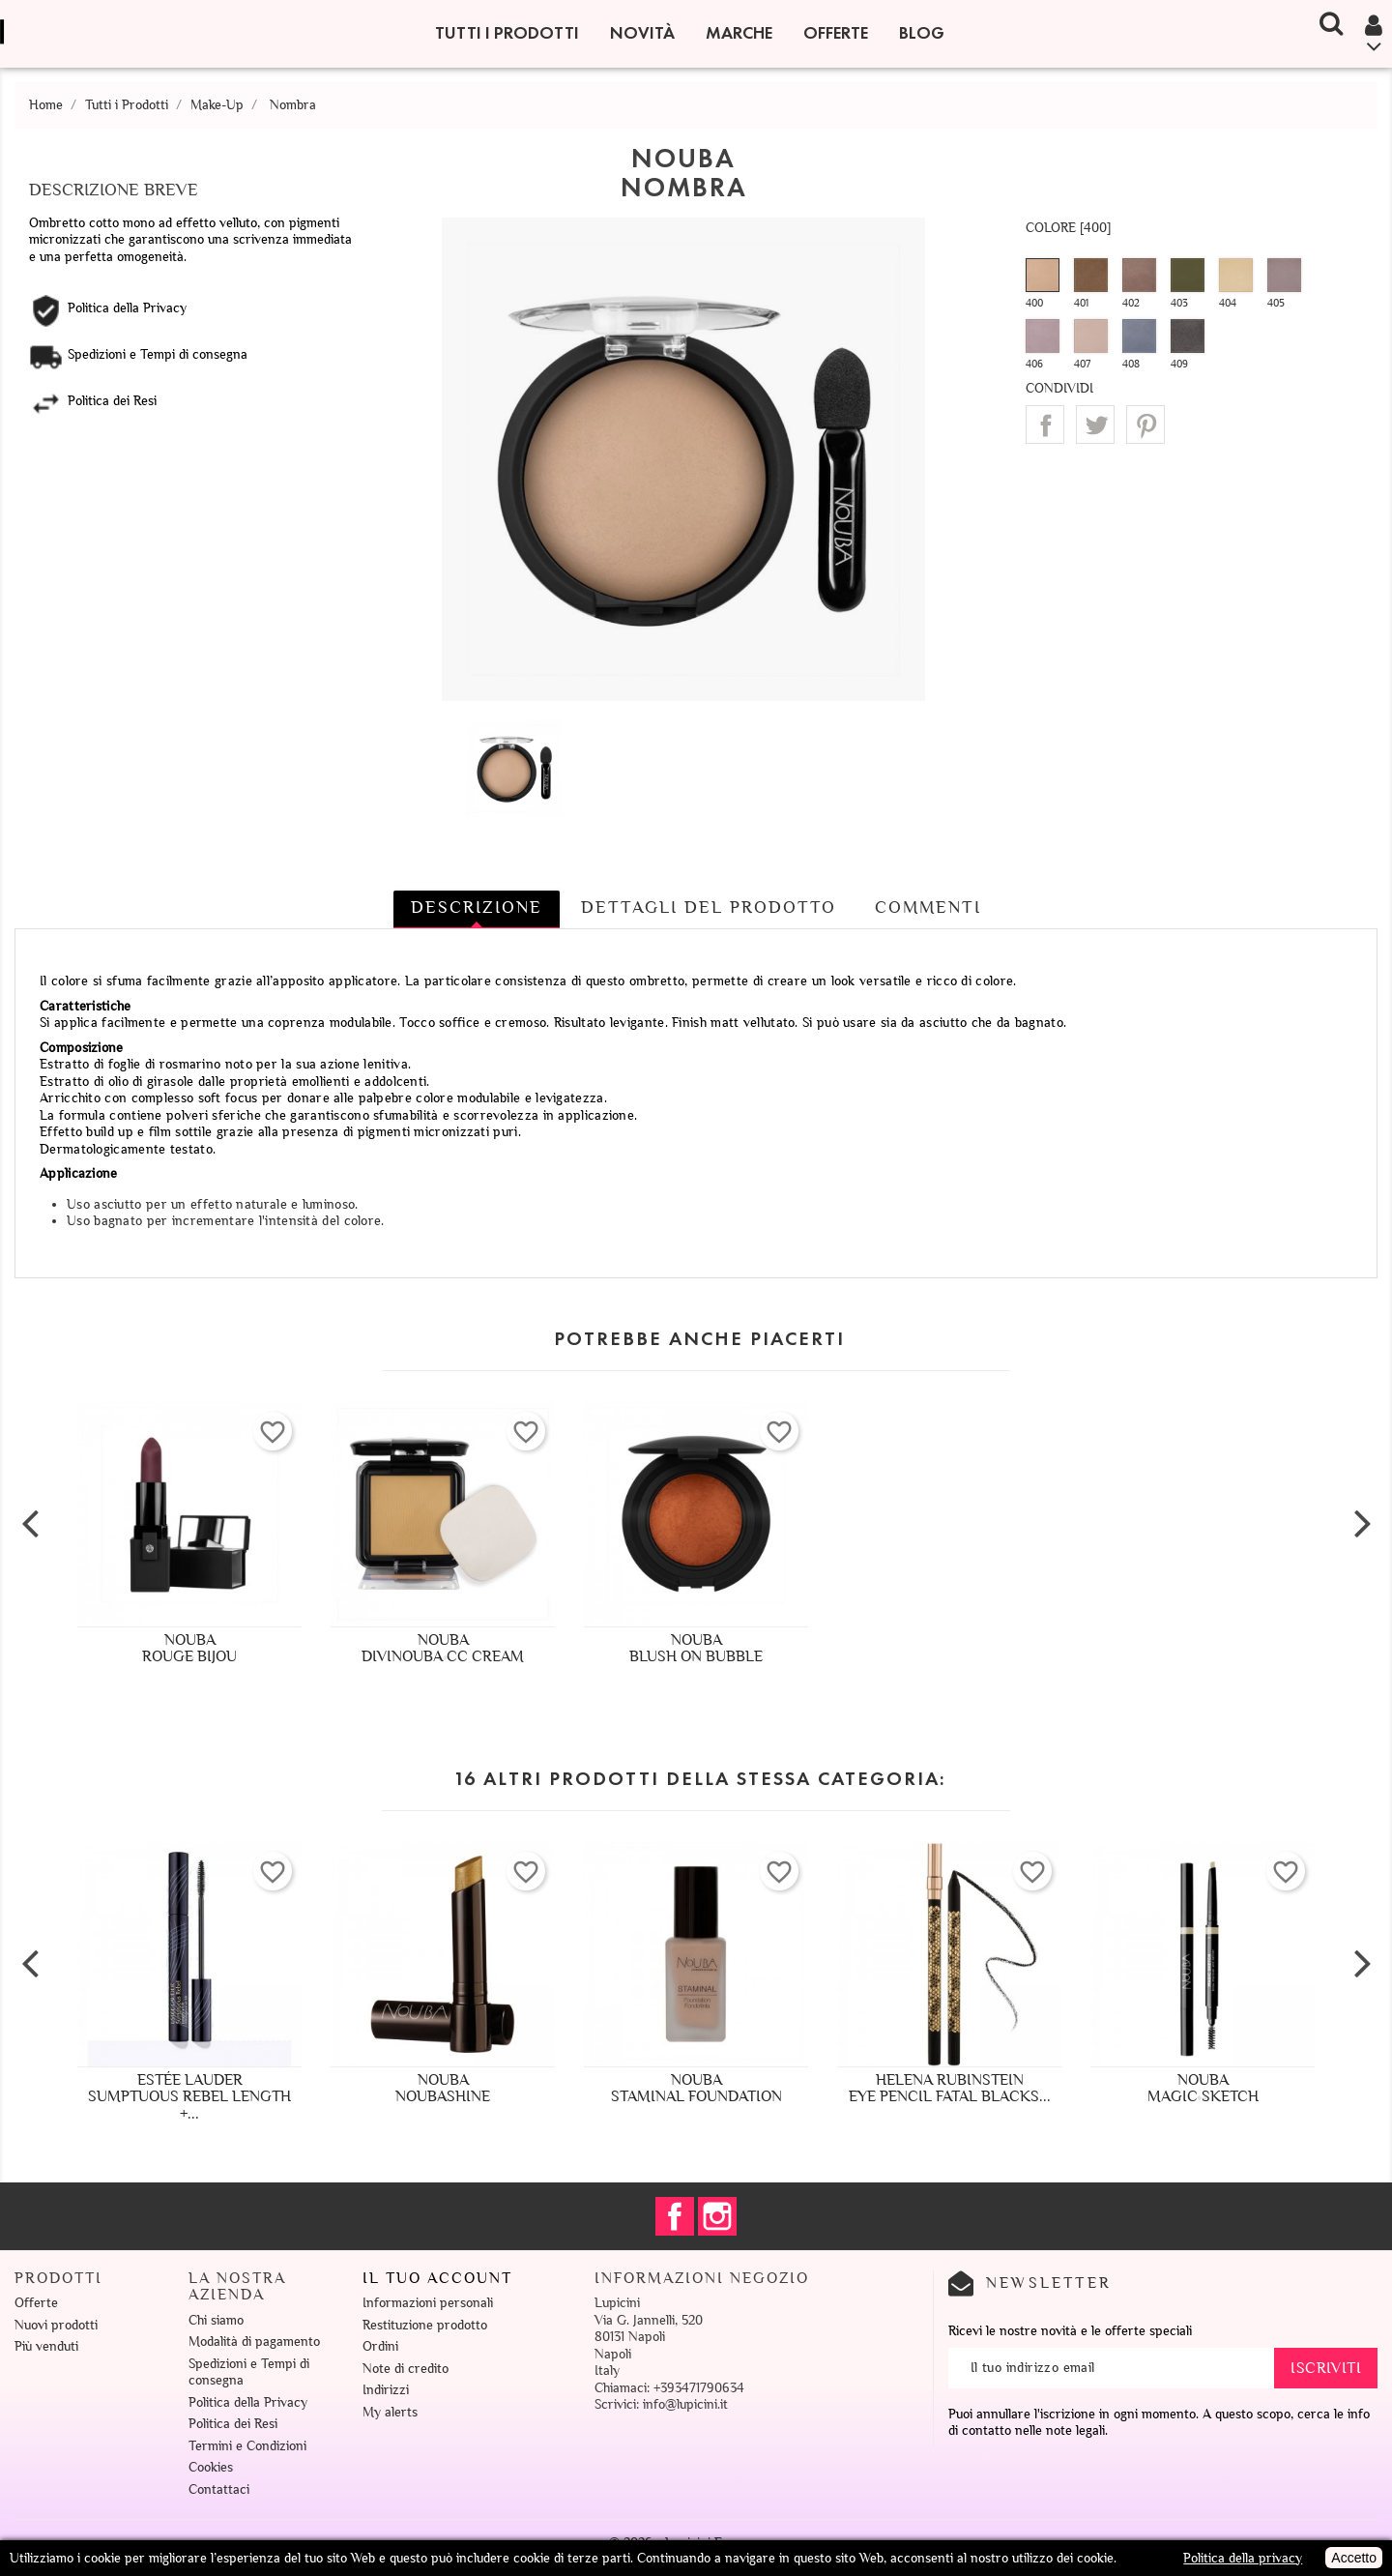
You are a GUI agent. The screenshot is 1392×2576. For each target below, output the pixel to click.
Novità (642, 33)
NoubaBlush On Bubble (696, 1648)
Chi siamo (216, 2320)
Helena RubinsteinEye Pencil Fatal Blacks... (950, 2088)
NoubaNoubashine (442, 2088)
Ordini (380, 2346)
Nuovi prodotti (56, 2325)
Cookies (210, 2467)
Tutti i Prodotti (507, 33)
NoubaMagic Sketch (1203, 2088)
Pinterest (1145, 424)
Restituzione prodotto (424, 2325)
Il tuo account (437, 2278)
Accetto (1354, 2557)
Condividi (1045, 424)
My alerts (390, 2412)
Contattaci (218, 2489)
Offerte (835, 33)
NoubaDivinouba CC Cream (443, 1648)
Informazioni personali (427, 2303)
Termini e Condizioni (247, 2446)
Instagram (717, 2216)
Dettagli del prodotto (708, 907)
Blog (921, 33)
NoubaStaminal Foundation (696, 2088)
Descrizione (476, 907)
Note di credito (405, 2368)
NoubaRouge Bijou (189, 1648)
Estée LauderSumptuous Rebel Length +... (189, 2096)
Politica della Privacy (247, 2402)
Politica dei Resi (232, 2423)
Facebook (674, 2216)
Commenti (928, 907)
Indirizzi (385, 2390)
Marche (739, 33)
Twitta (1095, 424)
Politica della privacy (1242, 2558)
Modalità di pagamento (254, 2341)
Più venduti (46, 2346)
